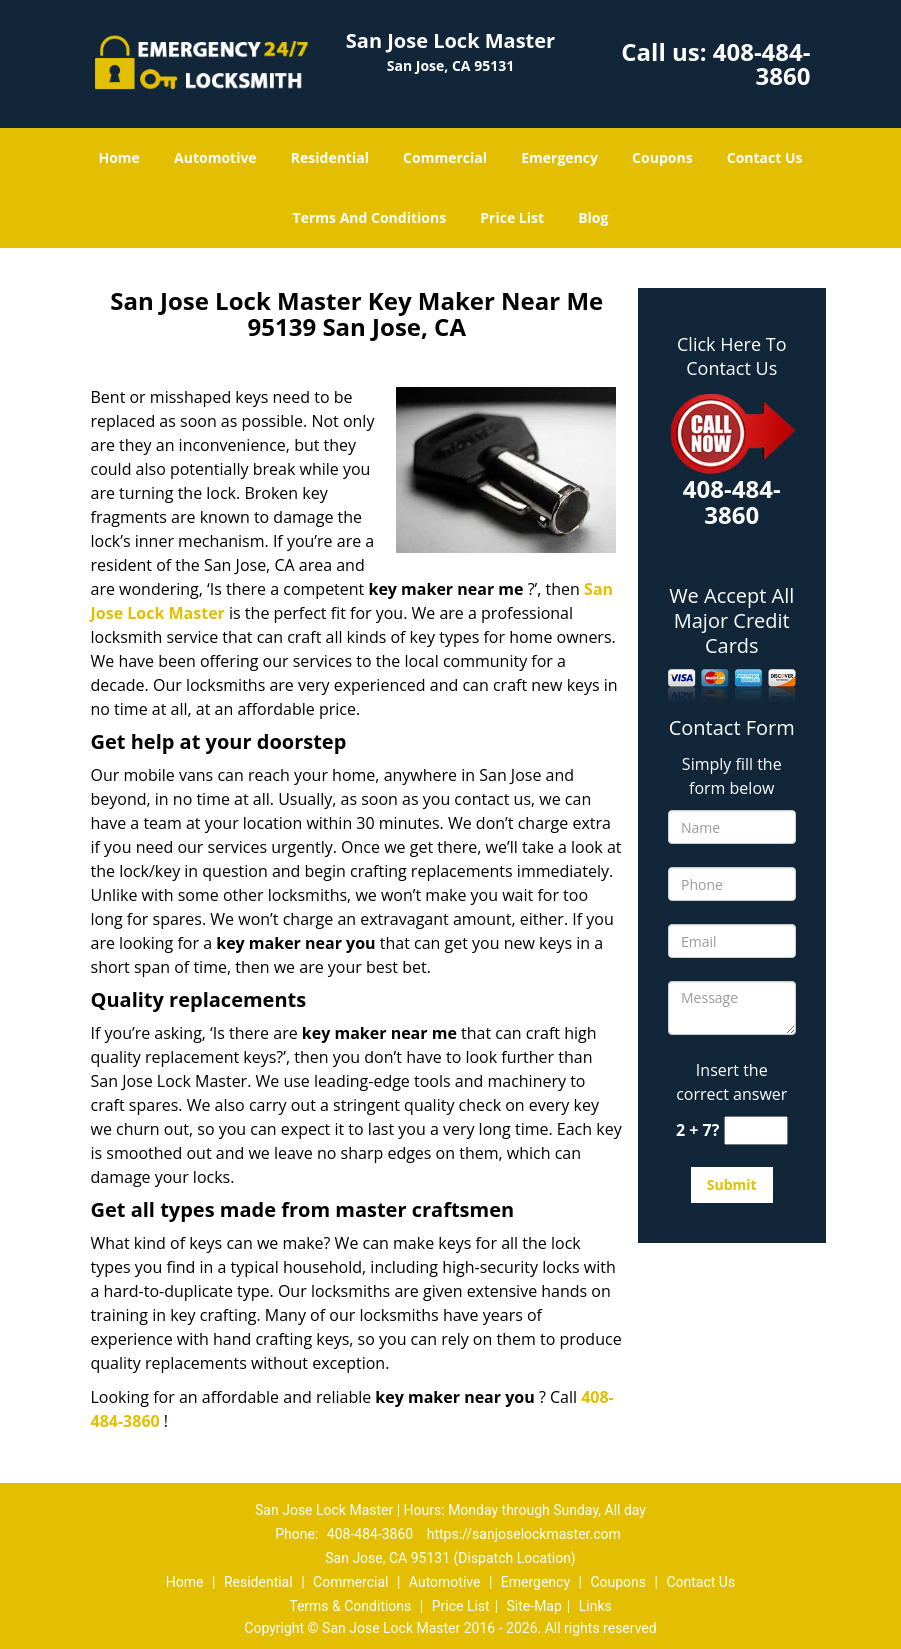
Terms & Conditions (350, 1606)
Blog (593, 217)
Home (118, 157)
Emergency (559, 157)
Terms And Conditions (370, 217)
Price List (512, 217)
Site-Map (534, 1606)
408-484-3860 (762, 63)
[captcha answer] (756, 1130)
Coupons (662, 157)
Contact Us (765, 157)
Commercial (445, 157)
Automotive (215, 157)
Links (595, 1606)
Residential (330, 157)
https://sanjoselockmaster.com (524, 1534)
